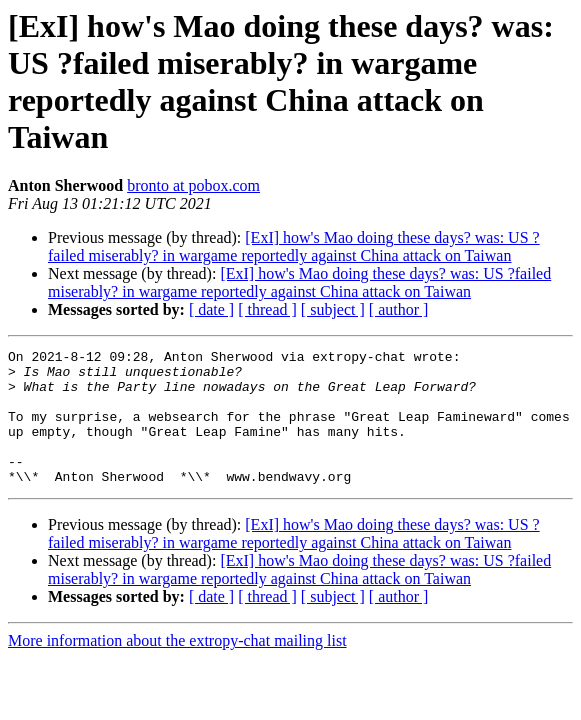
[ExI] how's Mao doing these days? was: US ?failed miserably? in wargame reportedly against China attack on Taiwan (294, 246)
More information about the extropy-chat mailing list (177, 667)
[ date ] (211, 309)
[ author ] (399, 309)
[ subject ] (333, 309)
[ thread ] (267, 309)
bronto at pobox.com (193, 185)
